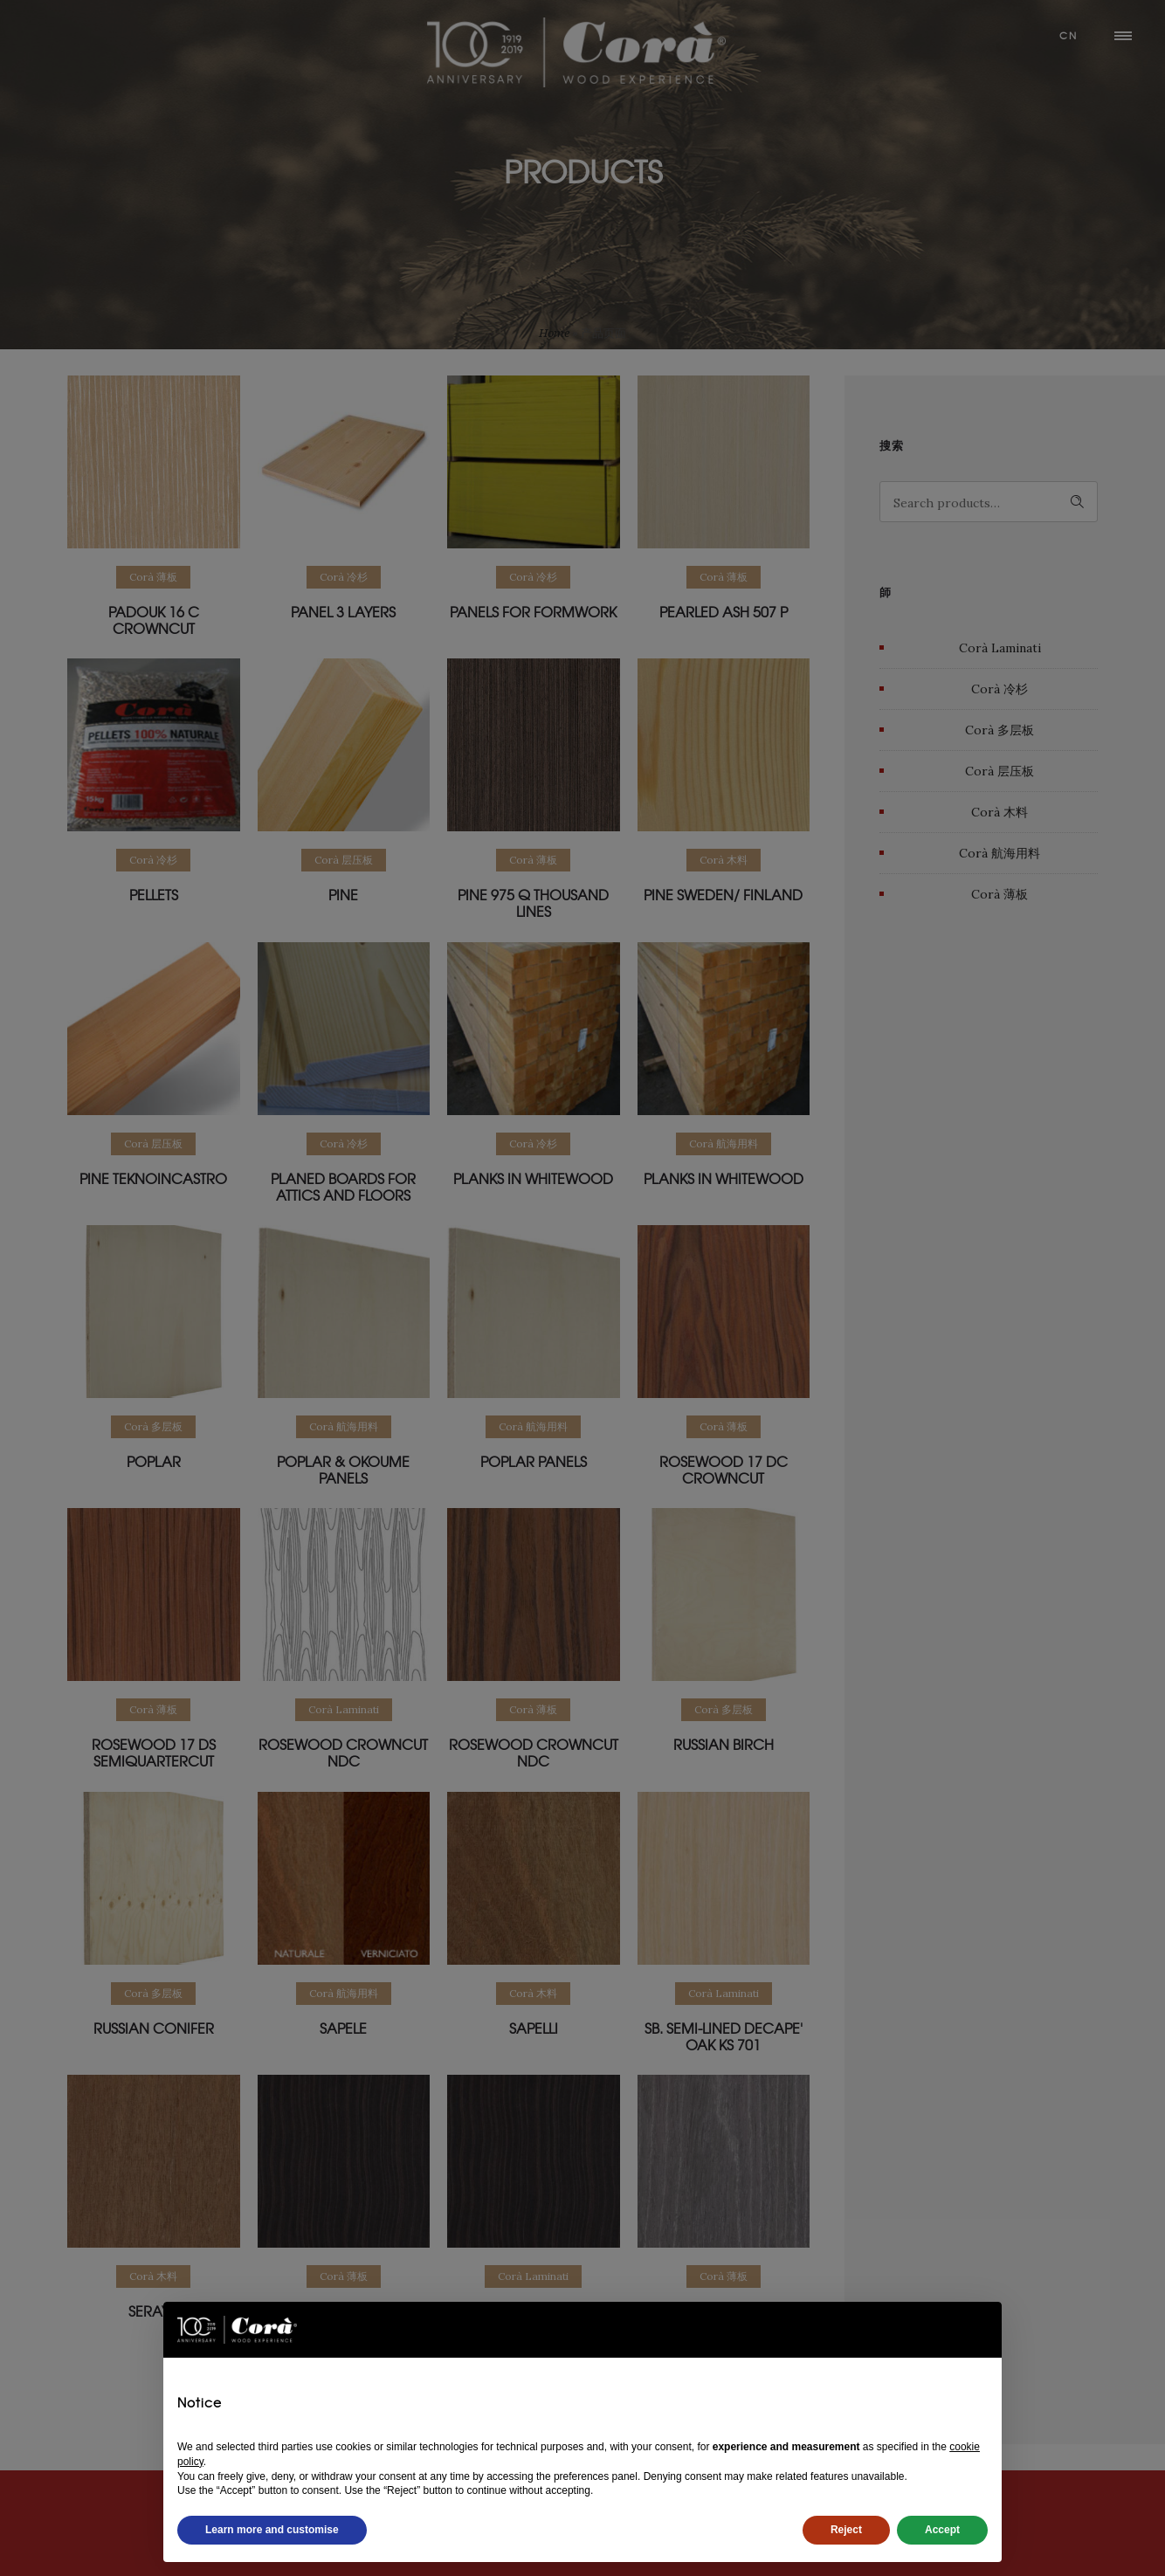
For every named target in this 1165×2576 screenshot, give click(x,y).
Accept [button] (942, 2530)
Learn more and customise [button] (272, 2530)
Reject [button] (846, 2530)
